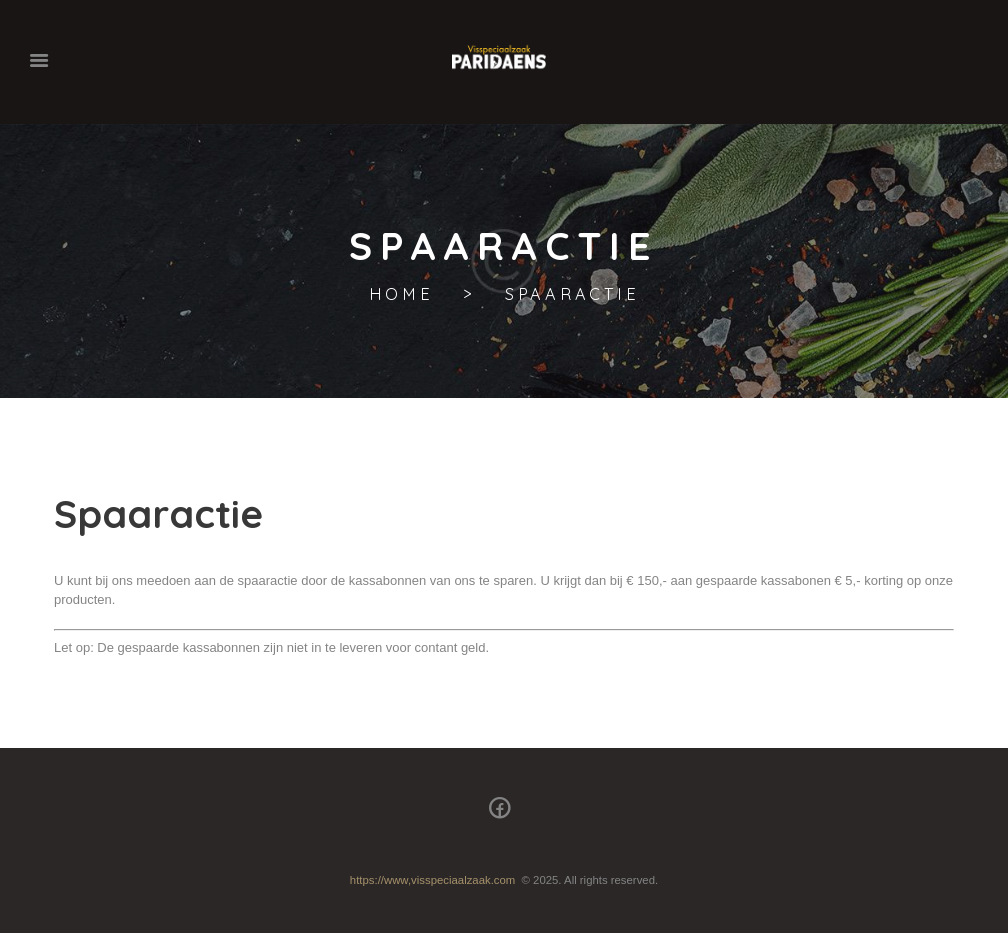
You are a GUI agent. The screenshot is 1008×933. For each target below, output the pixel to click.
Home (401, 294)
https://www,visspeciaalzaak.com (432, 880)
